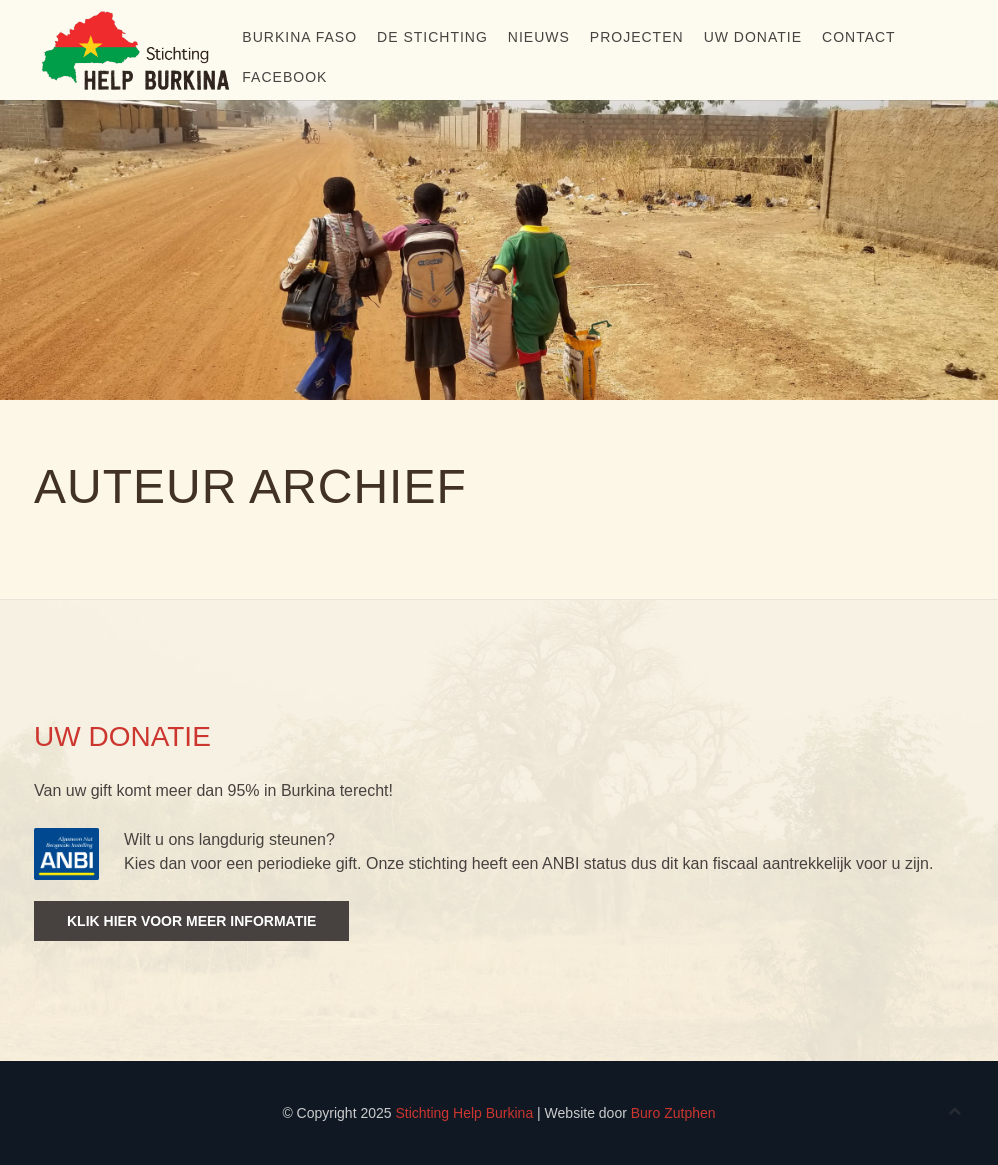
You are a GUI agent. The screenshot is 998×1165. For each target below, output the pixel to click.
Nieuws (539, 37)
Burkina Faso (299, 37)
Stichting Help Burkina (464, 1113)
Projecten (637, 37)
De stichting (432, 37)
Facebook (284, 77)
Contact (859, 37)
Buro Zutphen (673, 1113)
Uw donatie (753, 37)
